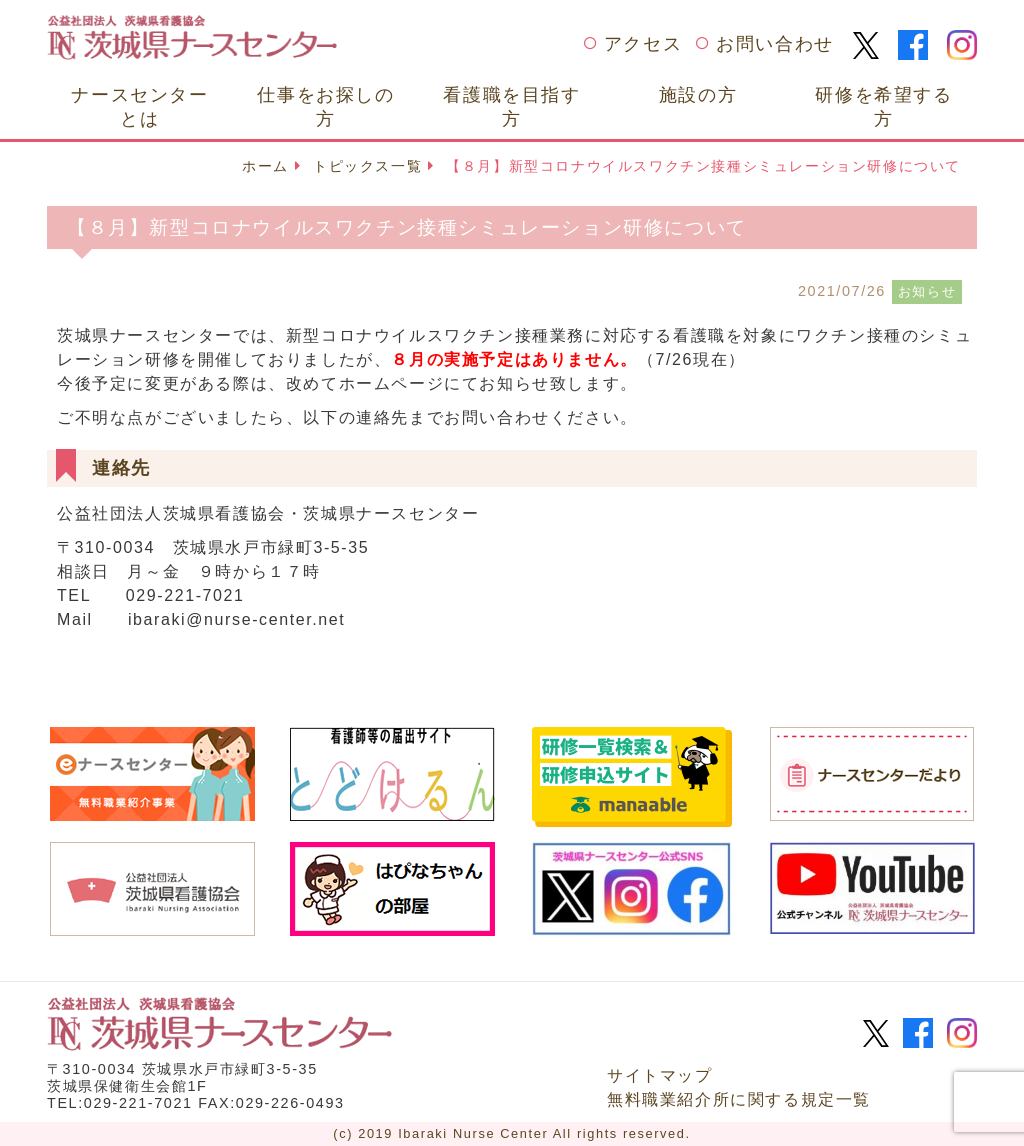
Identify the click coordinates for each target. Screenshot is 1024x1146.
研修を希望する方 (883, 106)
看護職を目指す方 (511, 106)
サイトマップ (660, 1075)
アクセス (643, 44)
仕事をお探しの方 (325, 106)
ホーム (265, 166)
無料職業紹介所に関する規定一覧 (739, 1099)
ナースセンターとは (139, 106)
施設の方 (698, 94)
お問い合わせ (775, 44)
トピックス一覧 (367, 166)
